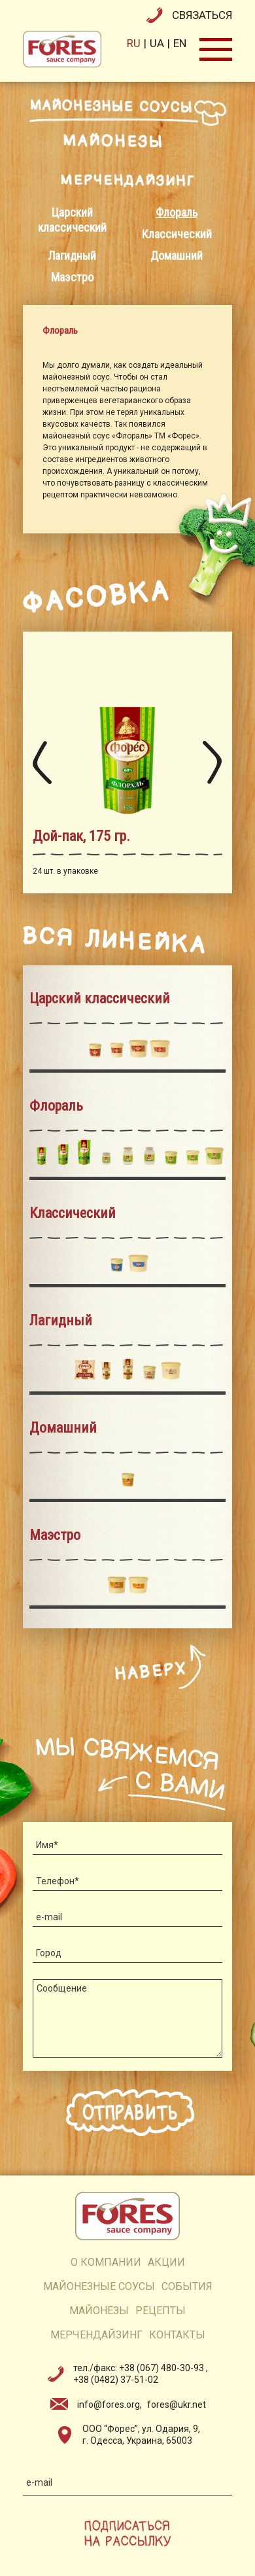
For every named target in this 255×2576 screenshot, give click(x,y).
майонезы (99, 2310)
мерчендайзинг (96, 2335)
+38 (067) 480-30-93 (162, 2368)
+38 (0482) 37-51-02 (115, 2379)
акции (166, 2262)
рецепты (160, 2310)
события (187, 2286)
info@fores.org (108, 2404)
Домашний (176, 255)
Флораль (176, 212)
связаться (202, 15)
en (179, 43)
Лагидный (72, 255)
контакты (177, 2335)
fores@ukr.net (176, 2404)
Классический (177, 234)
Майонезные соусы (99, 2286)
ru (134, 43)
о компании (106, 2262)
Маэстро (72, 277)
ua (157, 43)
